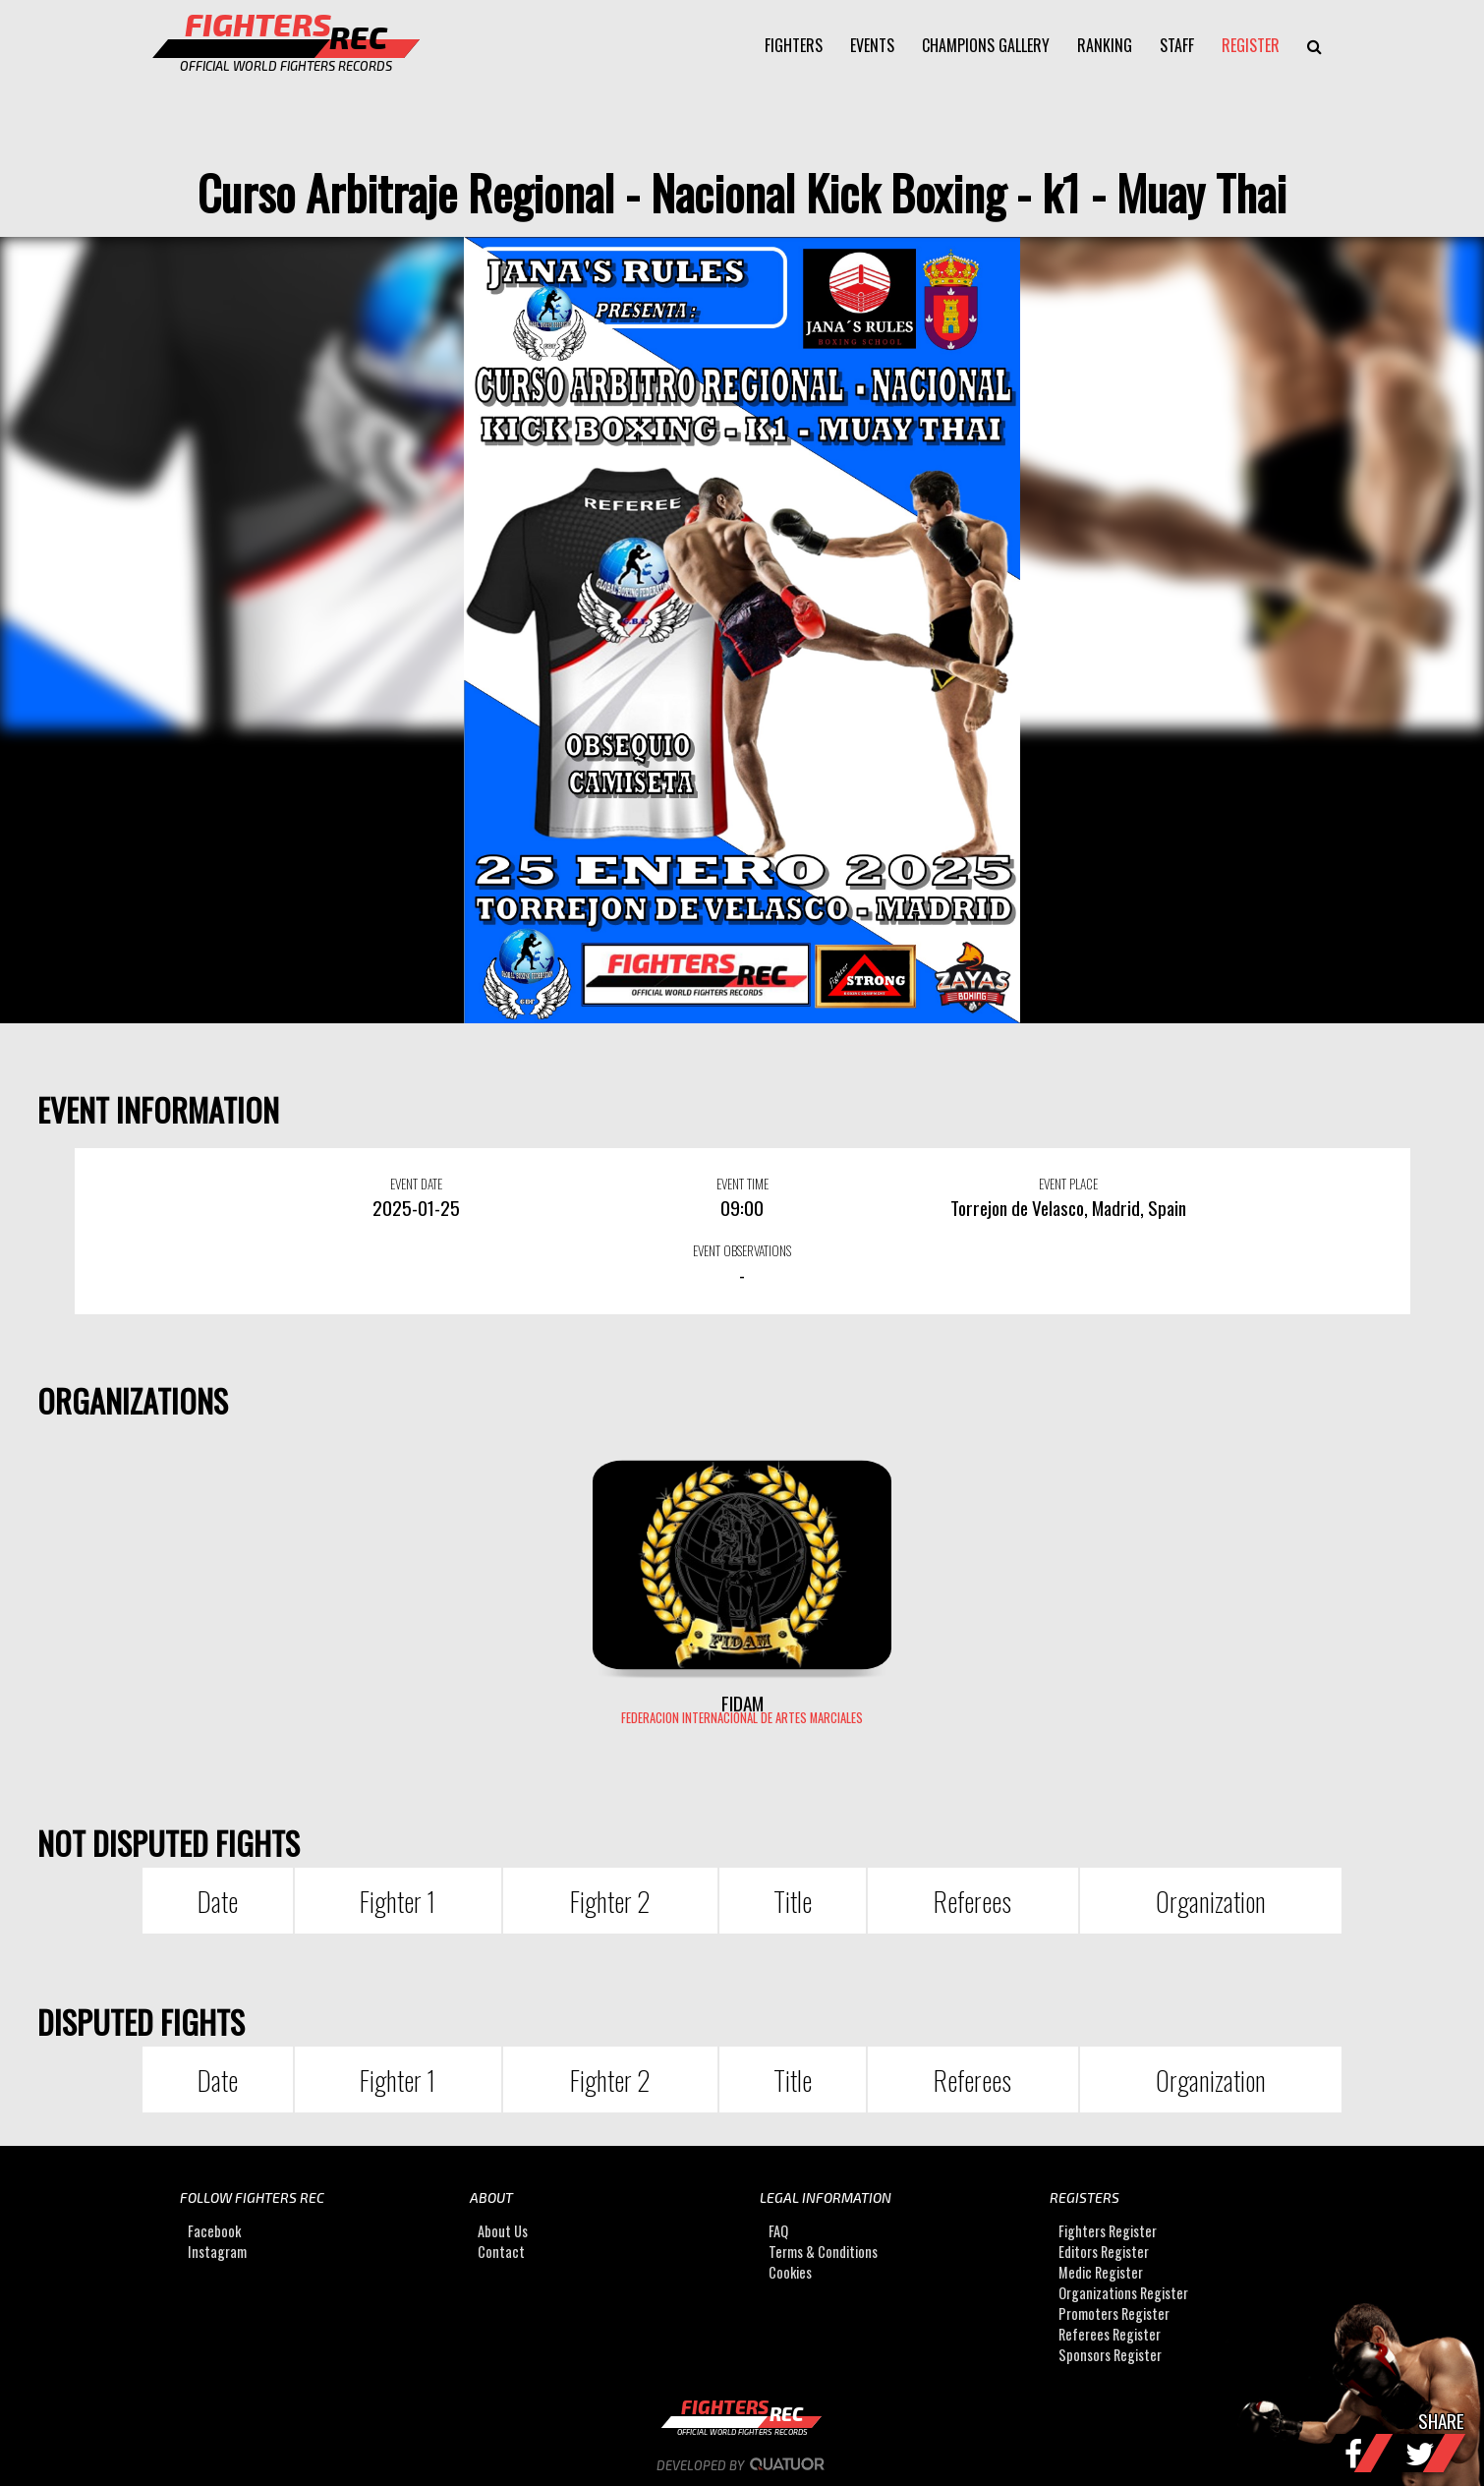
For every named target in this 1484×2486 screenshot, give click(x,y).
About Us (503, 2231)
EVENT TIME (742, 1183)
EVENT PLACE (1068, 1183)
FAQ (778, 2231)
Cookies (790, 2272)
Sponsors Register (1110, 2354)
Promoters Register (1114, 2313)
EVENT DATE (416, 1183)
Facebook (214, 2231)
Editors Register (1103, 2251)
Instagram (217, 2251)
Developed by (742, 2465)
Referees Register (1109, 2334)
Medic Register (1100, 2272)
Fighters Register (1107, 2231)
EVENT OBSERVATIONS (742, 1250)
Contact (501, 2251)
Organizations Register (1123, 2293)
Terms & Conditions (823, 2251)
